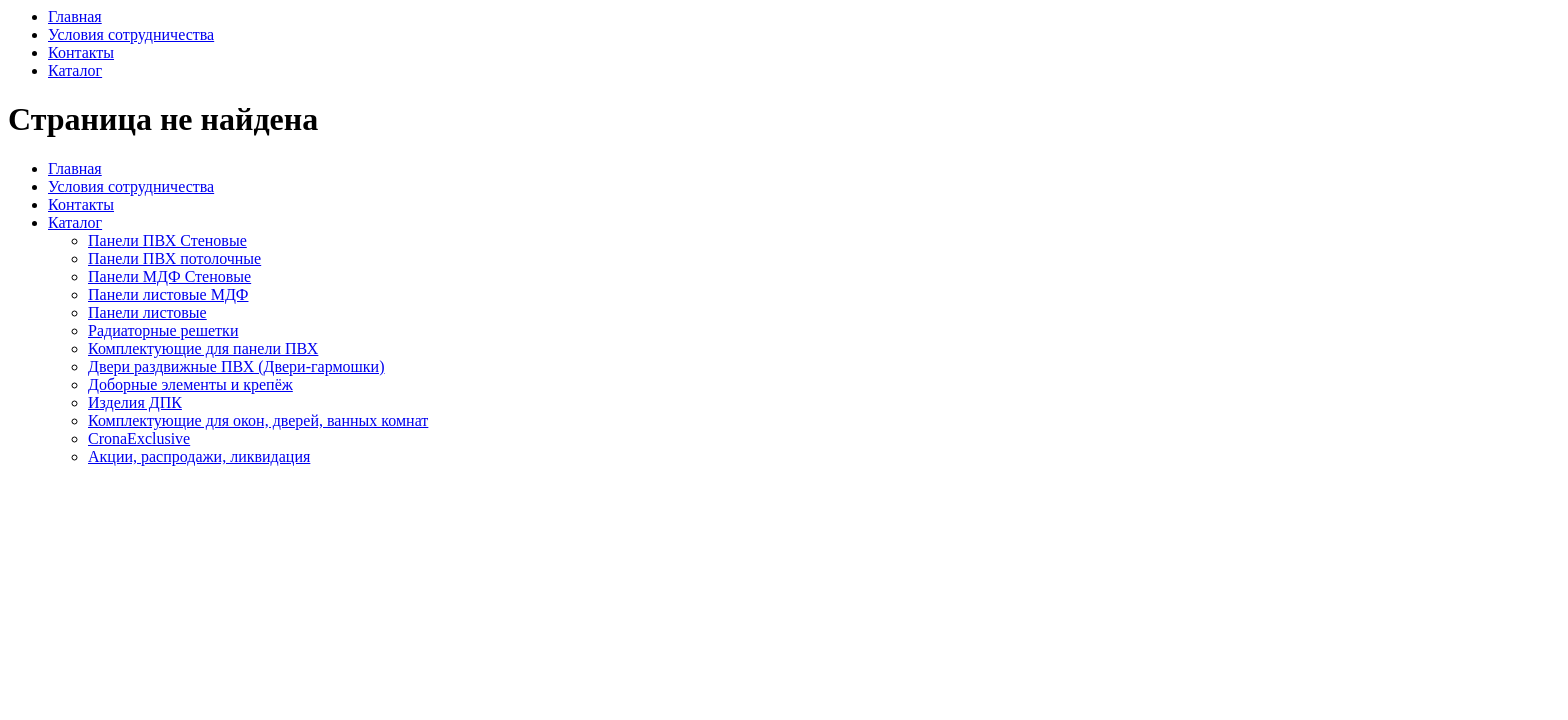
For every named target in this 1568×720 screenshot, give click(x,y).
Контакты (81, 52)
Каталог (75, 70)
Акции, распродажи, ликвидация (199, 456)
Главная (75, 16)
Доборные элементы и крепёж (190, 384)
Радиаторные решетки (163, 330)
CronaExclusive (139, 438)
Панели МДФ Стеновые (169, 276)
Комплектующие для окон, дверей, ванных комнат (258, 420)
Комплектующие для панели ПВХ (203, 348)
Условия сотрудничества (131, 34)
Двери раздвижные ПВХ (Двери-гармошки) (236, 366)
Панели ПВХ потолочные (174, 258)
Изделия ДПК (135, 402)
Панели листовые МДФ (168, 294)
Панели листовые (147, 312)
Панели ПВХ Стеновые (167, 240)
